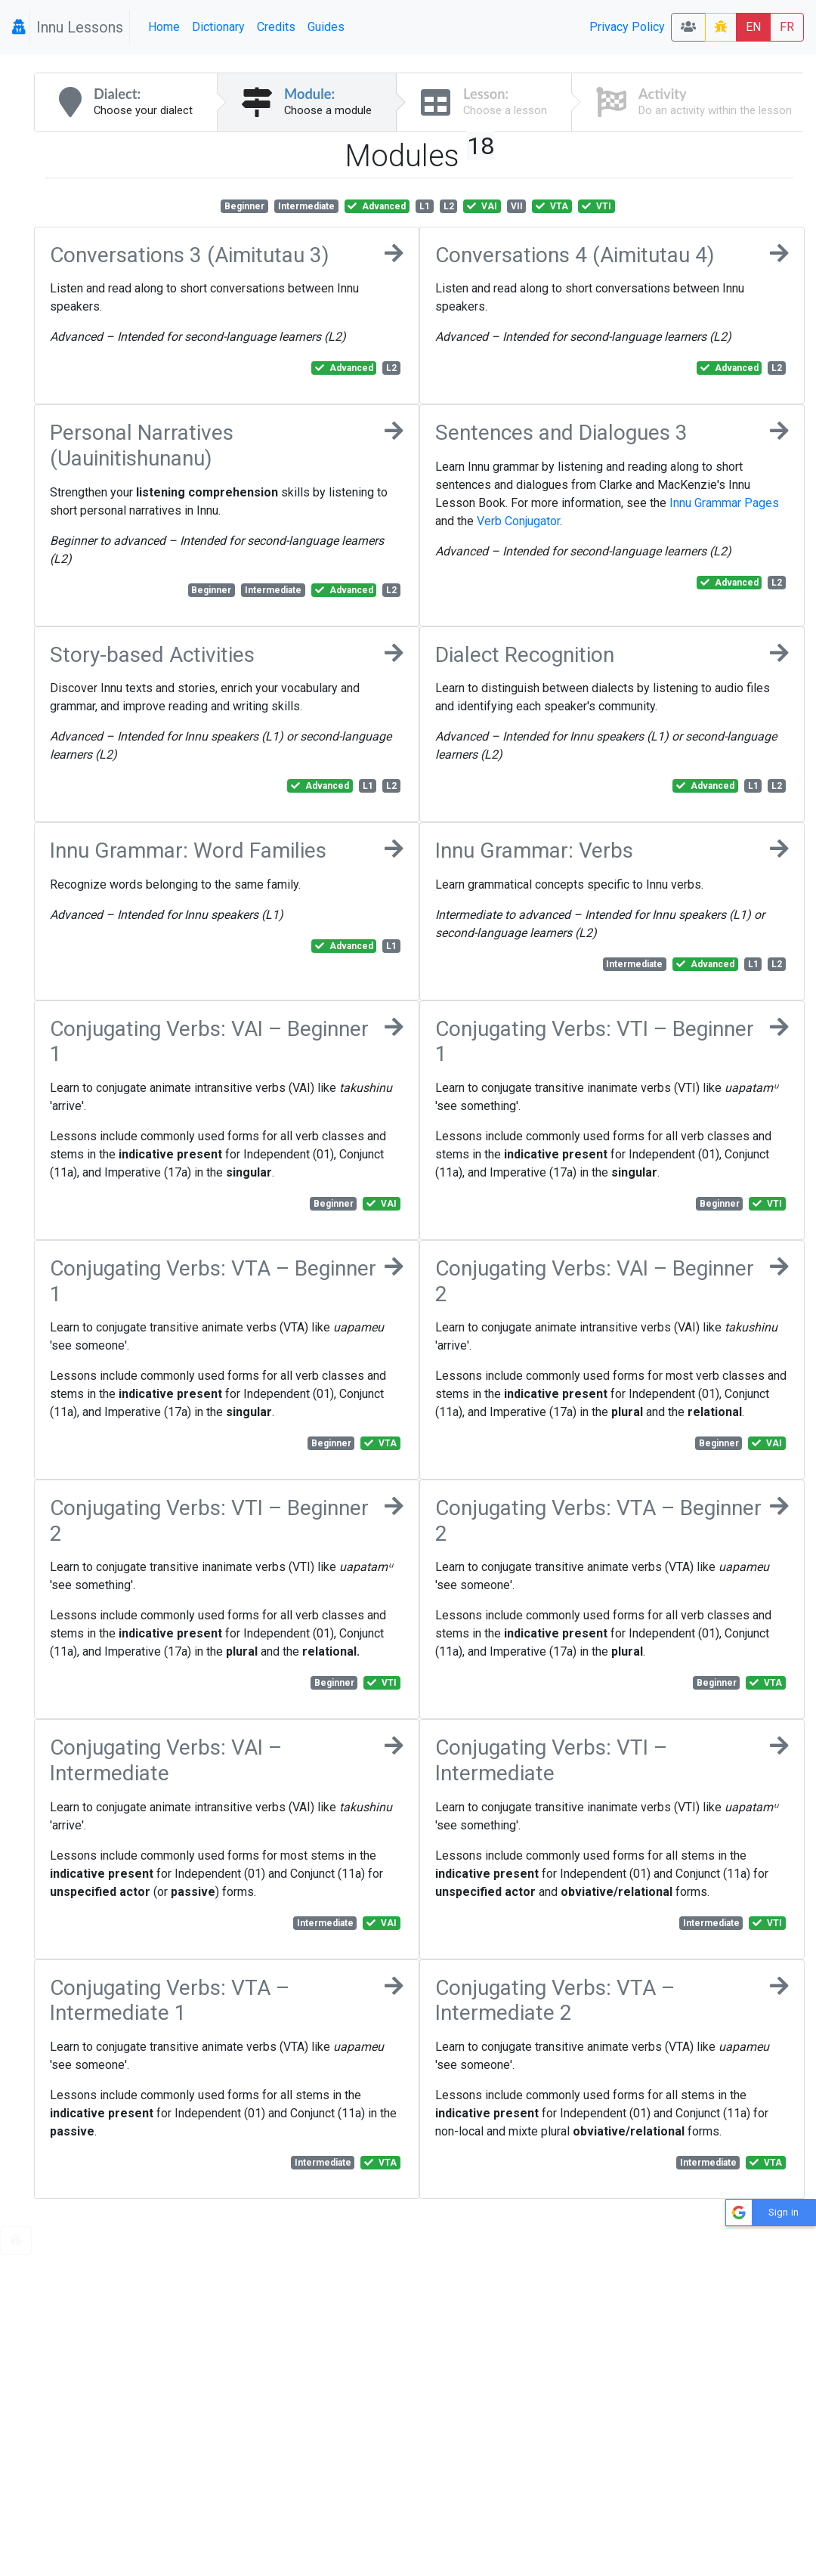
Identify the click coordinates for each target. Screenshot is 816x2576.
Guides (326, 27)
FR (787, 27)
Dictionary (218, 27)
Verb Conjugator (518, 521)
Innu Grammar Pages (724, 503)
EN (753, 27)
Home (164, 27)
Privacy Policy (627, 27)
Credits (276, 27)
